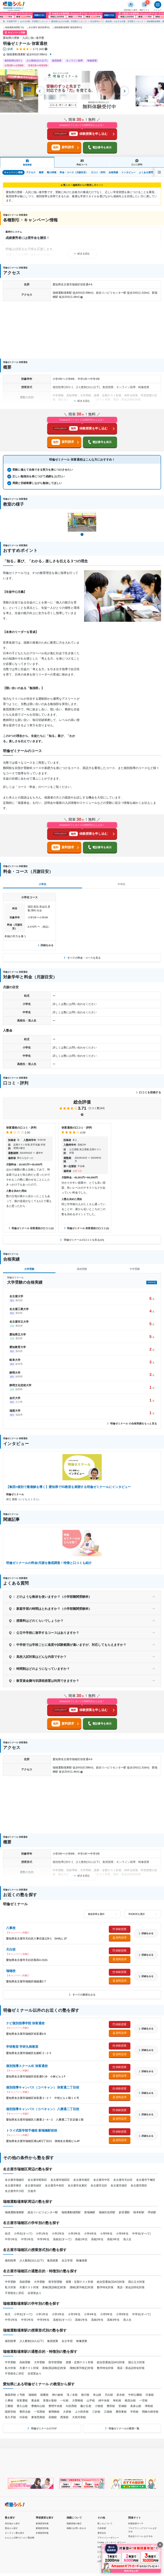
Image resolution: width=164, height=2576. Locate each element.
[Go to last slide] (40, 91)
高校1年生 (81, 2239)
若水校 (120, 2394)
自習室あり (34, 2293)
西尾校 (64, 2417)
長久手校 (10, 2417)
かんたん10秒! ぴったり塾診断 (19, 2537)
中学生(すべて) (141, 2233)
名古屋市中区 (101, 2179)
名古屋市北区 (99, 2185)
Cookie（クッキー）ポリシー (111, 2542)
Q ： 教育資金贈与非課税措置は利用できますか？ (44, 1680)
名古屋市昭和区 (37, 2179)
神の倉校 (57, 2394)
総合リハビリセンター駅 (43, 2212)
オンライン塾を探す (14, 2533)
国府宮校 (10, 2411)
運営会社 (101, 2533)
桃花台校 (130, 2400)
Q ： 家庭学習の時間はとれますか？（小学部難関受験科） (50, 1608)
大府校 (67, 2411)
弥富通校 (22, 2400)
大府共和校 (79, 2417)
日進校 (150, 2394)
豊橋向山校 (38, 2406)
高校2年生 (97, 2239)
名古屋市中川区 (14, 2191)
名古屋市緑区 (33, 2185)
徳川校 (85, 2394)
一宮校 (143, 2400)
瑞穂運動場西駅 (71, 2212)
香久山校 (22, 2406)
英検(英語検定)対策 (54, 2287)
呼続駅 (152, 2212)
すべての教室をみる (83, 1994)
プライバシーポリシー (108, 2537)
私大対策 (10, 2287)
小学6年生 (122, 2233)
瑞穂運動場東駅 (14, 2212)
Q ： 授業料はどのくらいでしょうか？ (36, 1620)
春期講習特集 (42, 2523)
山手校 (91, 2400)
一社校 (64, 2400)
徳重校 (44, 2394)
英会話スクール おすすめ (140, 2536)
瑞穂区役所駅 (107, 2212)
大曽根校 (77, 2400)
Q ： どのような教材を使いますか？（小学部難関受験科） (50, 1596)
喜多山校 (135, 2406)
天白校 (109, 2394)
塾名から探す (11, 2528)
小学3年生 (74, 2233)
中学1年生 (11, 2239)
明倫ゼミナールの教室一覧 (124, 2428)
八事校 (9, 2400)
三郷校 (9, 2406)
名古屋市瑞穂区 (14, 2179)
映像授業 (81, 2260)
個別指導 (10, 2260)
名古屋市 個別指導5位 (38, 27)
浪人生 (127, 2239)
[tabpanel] (82, 522)
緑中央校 (103, 2400)
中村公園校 (135, 2394)
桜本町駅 (138, 2212)
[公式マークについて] (8, 49)
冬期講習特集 (42, 2533)
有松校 (117, 2400)
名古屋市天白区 (123, 2179)
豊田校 (111, 2406)
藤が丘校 (85, 2406)
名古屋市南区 (81, 2179)
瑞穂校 (32, 2394)
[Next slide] (124, 91)
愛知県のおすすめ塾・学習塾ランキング (69, 21)
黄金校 (35, 2400)
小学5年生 (106, 2233)
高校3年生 (113, 2239)
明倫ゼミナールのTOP (44, 2428)
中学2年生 (27, 2239)
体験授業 (120, 1929)
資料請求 (121, 1937)
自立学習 (67, 2260)
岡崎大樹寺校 (150, 2411)
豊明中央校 (55, 2406)
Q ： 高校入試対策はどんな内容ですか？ (38, 1656)
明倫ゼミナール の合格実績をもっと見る (132, 1423)
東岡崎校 (54, 2411)
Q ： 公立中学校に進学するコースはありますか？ (44, 1632)
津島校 (149, 2406)
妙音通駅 (124, 2212)
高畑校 (53, 2417)
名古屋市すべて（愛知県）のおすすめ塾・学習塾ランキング (116, 21)
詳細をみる (45, 945)
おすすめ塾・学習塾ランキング (34, 21)
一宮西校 (39, 2411)
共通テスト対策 (29, 2287)
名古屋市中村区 (54, 2185)
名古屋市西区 (139, 2185)
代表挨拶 (101, 2528)
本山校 (97, 2394)
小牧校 (99, 2406)
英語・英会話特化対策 (131, 2287)
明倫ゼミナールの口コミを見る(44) (84, 1239)
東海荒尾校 (38, 2417)
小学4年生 (90, 2233)
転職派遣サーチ (135, 2523)
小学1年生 (42, 2233)
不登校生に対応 (14, 2293)
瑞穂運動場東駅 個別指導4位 (67, 27)
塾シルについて (105, 2523)
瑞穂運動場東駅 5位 (13, 27)
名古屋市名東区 (77, 2185)
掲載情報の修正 (74, 2523)
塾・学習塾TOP (10, 21)
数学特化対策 (105, 2287)
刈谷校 (23, 2417)
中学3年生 (43, 2239)
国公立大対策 (136, 2281)
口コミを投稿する (148, 1092)
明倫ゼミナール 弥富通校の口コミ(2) (31, 1228)
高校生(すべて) (62, 2239)
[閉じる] (160, 2544)
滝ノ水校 (72, 2394)
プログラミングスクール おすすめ (142, 2530)
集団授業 (52, 2260)
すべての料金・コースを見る (84, 957)
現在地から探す (12, 2523)
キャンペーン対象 (16, 32)
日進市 (32, 2191)
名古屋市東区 (13, 2185)
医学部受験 (55, 2281)
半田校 (134, 2411)
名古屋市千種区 (145, 2179)
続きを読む (83, 253)
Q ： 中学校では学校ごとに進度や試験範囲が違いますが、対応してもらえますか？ (67, 1644)
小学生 (42, 884)
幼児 (7, 2233)
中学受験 (135, 1269)
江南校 (108, 2411)
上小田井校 (82, 2411)
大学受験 (29, 1269)
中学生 (121, 884)
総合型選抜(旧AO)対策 (111, 2281)
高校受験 (82, 1269)
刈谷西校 (71, 2406)
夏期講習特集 (42, 2528)
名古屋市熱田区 (60, 2179)
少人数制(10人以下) (31, 2260)
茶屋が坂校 (50, 2400)
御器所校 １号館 (15, 2394)
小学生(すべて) (23, 2233)
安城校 (122, 2406)
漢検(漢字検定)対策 (81, 2287)
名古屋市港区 (119, 2185)
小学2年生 (58, 2233)
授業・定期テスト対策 (79, 2281)
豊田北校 (24, 2411)
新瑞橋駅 (89, 2212)
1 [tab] (82, 534)
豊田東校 (121, 2411)
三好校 (96, 2411)
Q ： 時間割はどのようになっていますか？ (39, 1668)
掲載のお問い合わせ (76, 2528)
